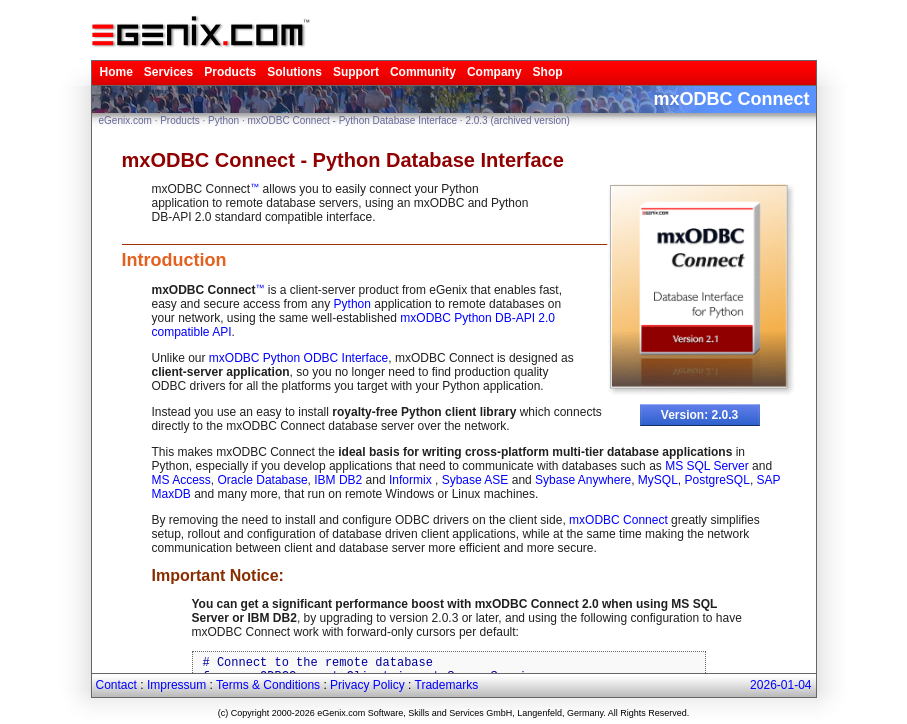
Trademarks (447, 685)
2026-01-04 (780, 685)
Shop (548, 72)
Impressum (176, 685)
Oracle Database (263, 480)
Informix (412, 480)
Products (230, 72)
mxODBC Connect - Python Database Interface (353, 120)
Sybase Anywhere (583, 480)
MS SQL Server (707, 466)
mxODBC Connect (618, 520)
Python (223, 120)
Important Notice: (218, 575)
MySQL (658, 480)
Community (423, 72)
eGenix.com (125, 120)
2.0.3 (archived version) (517, 120)
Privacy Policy (367, 685)
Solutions (294, 72)
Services (168, 72)
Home (116, 72)
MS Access (181, 480)
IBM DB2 (338, 480)
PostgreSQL (717, 480)
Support (356, 72)
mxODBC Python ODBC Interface (298, 358)
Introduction (174, 260)
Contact (116, 685)
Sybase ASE (475, 480)
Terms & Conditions (268, 685)
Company (494, 72)
